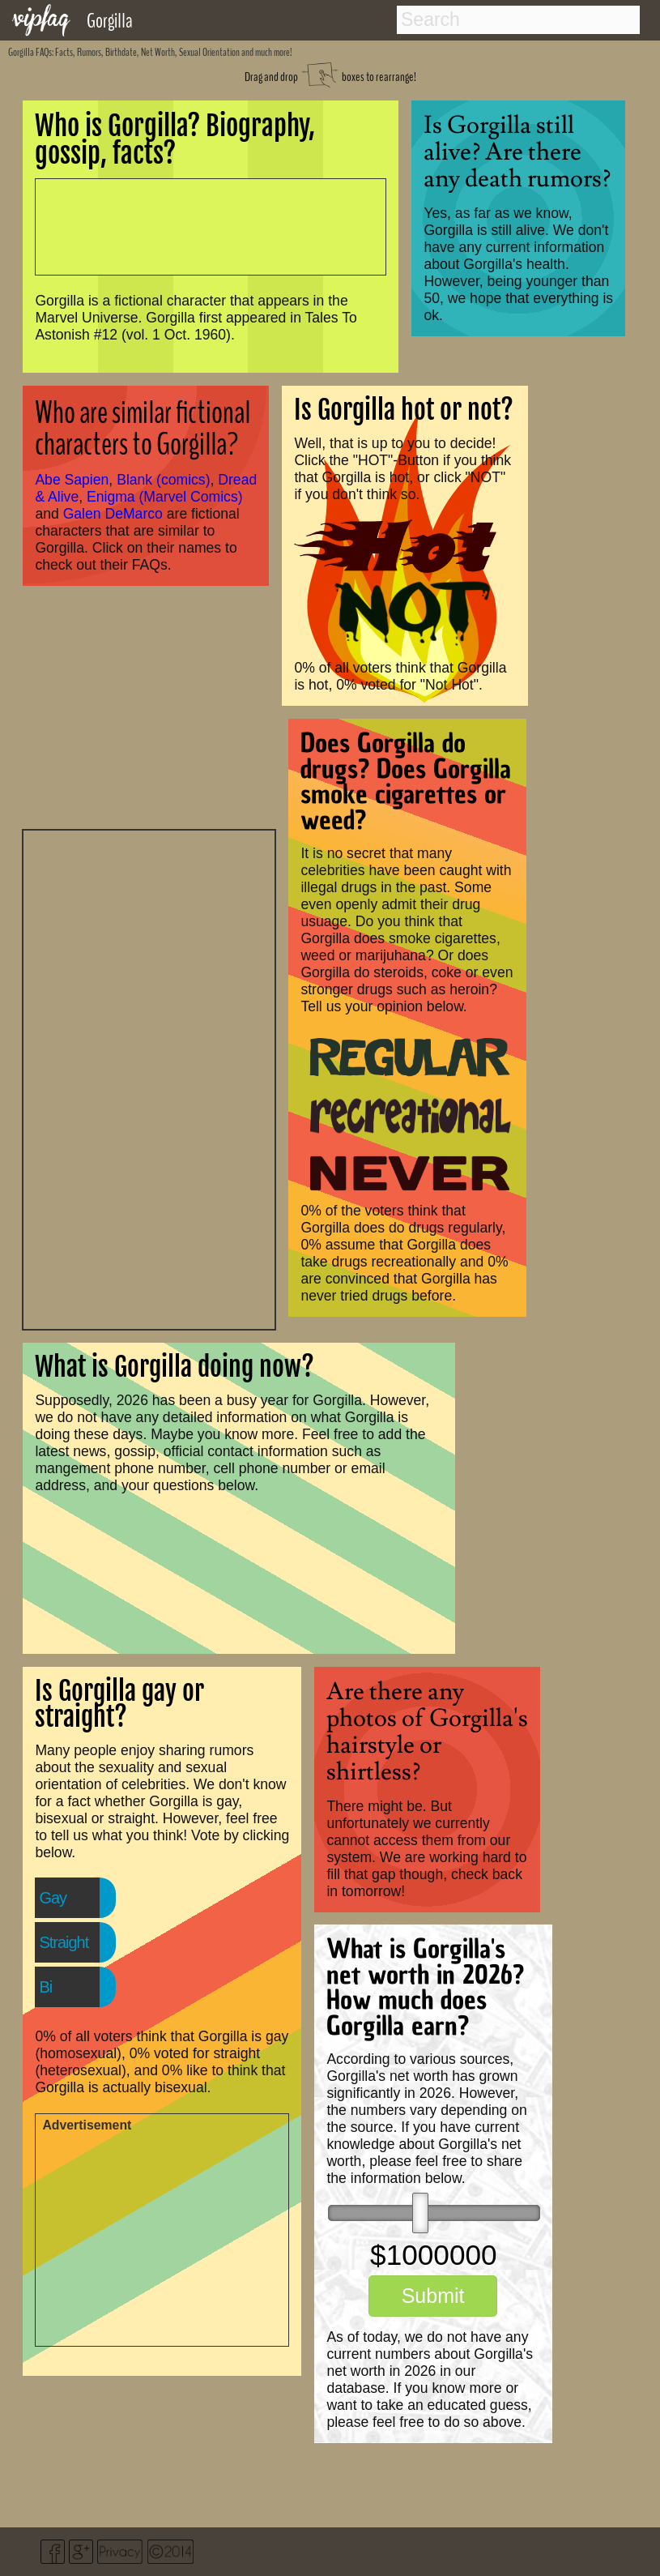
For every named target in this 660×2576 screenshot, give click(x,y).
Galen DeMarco (113, 514)
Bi (45, 1987)
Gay (52, 1898)
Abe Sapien (72, 480)
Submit (433, 2295)
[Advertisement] (149, 1078)
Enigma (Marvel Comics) (165, 497)
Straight (63, 1942)
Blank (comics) (163, 480)
